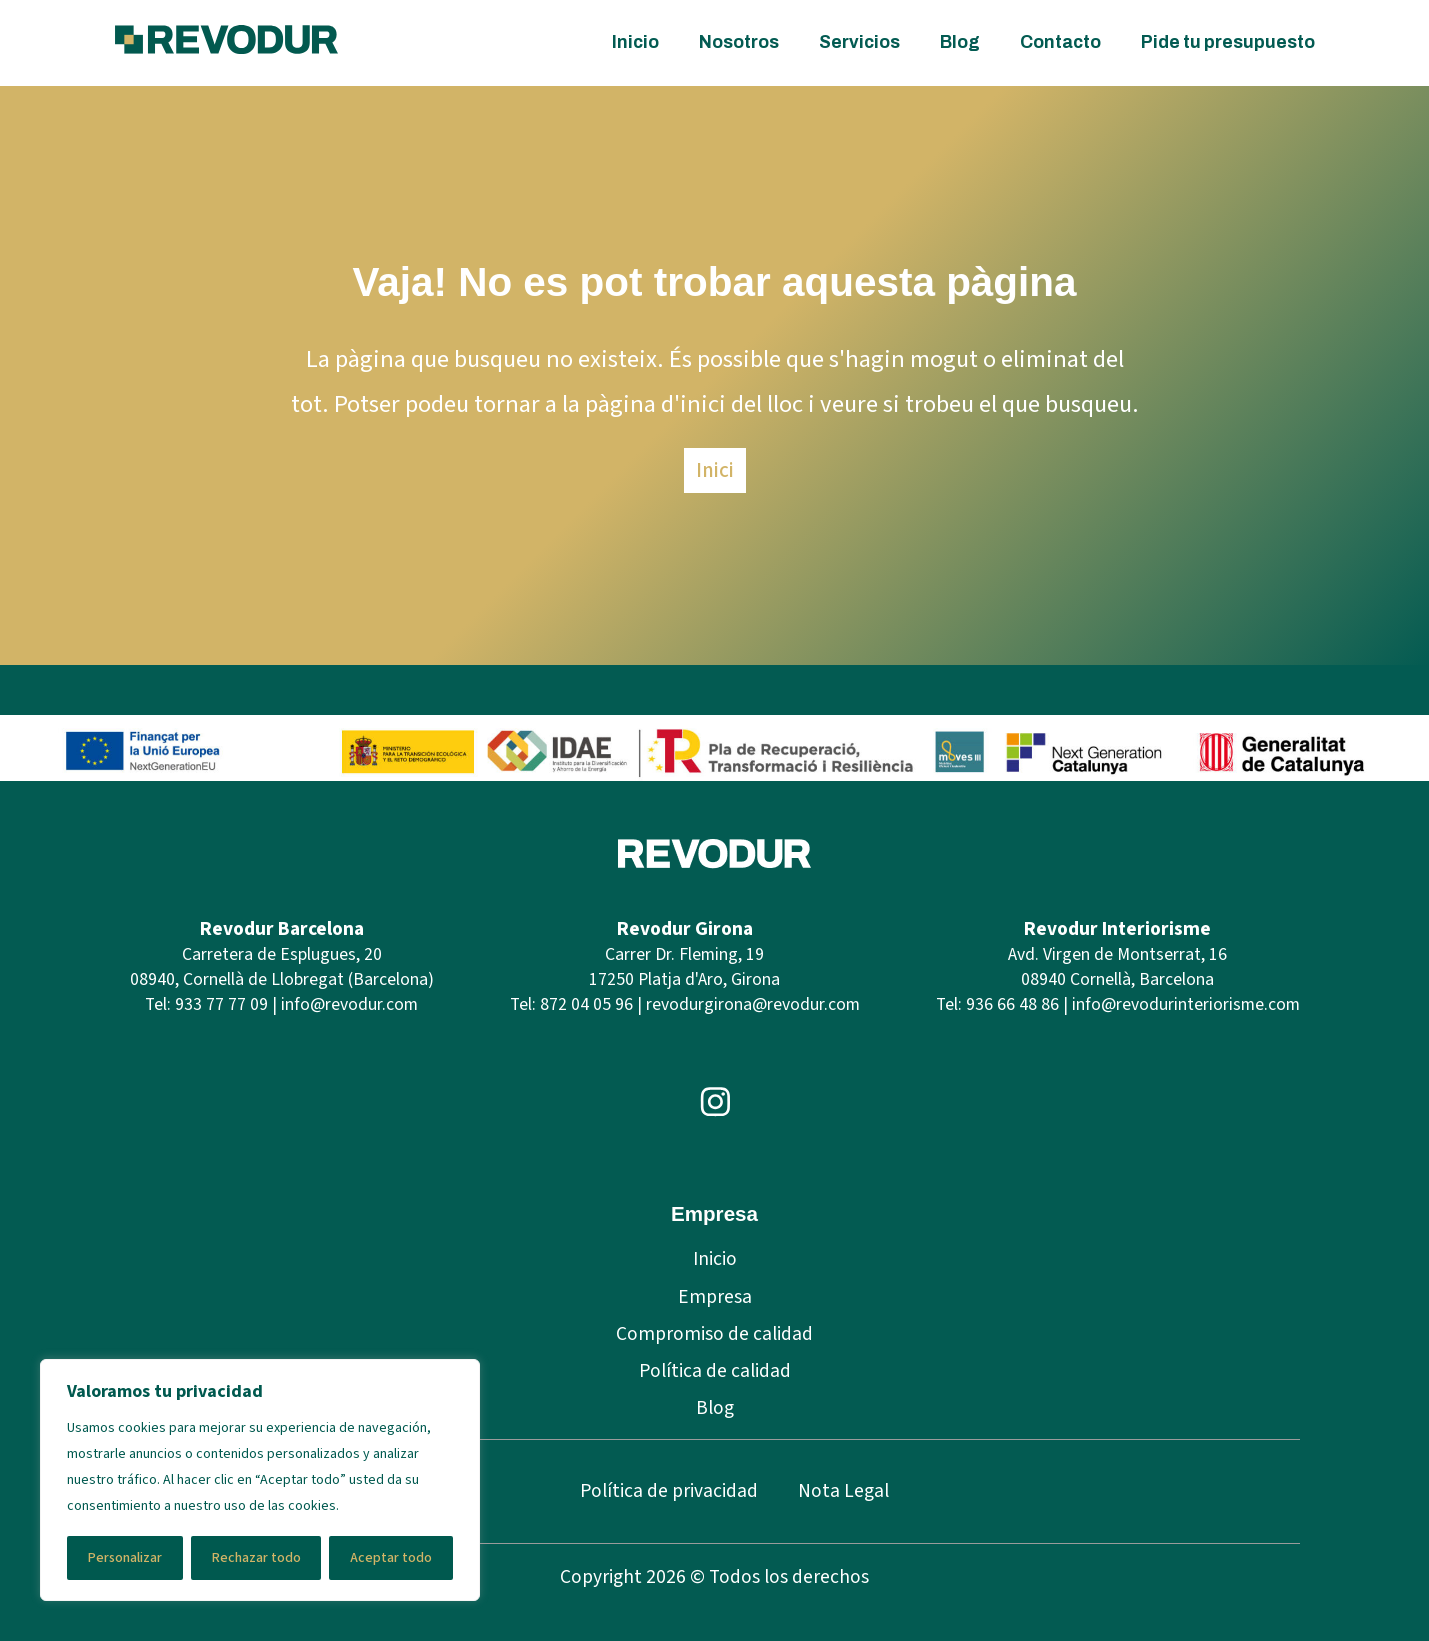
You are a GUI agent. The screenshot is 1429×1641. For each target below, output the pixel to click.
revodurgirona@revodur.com (753, 1004)
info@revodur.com (349, 1004)
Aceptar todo (391, 1558)
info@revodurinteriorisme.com (1186, 1004)
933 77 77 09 (221, 1004)
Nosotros (739, 42)
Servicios (859, 42)
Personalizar (125, 1558)
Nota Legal (843, 1491)
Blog (960, 42)
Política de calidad (715, 1371)
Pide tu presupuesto (1228, 42)
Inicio (635, 42)
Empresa (715, 1297)
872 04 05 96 (586, 1004)
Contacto (1060, 42)
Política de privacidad (669, 1491)
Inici (715, 470)
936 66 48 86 (1012, 1004)
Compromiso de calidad (714, 1334)
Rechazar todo (256, 1558)
